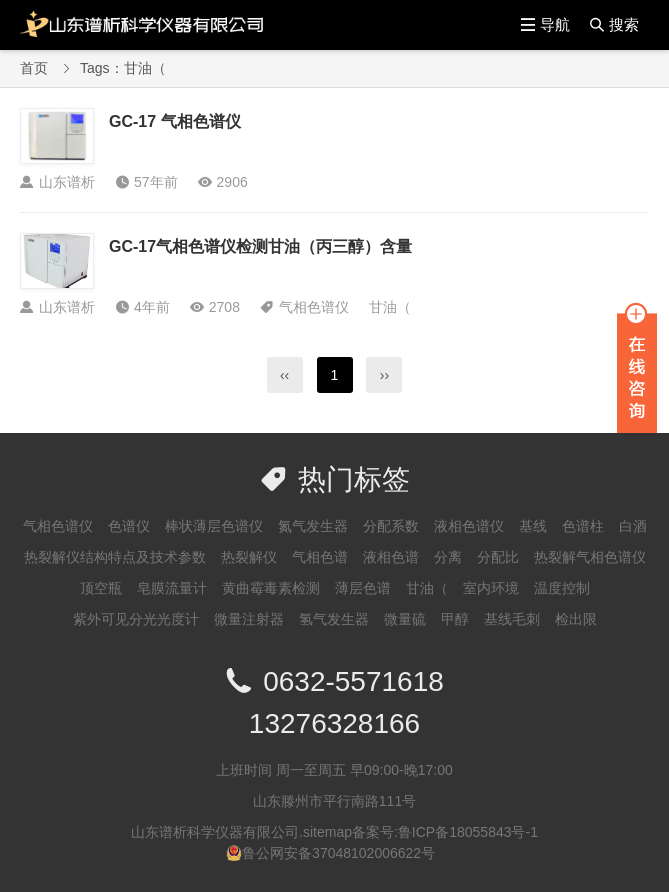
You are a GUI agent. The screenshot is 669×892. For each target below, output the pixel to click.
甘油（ (390, 307)
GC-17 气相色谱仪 (175, 121)
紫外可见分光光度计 (136, 619)
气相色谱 (320, 557)
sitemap (327, 832)
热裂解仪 (249, 557)
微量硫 (405, 619)
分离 (448, 557)
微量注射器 (249, 619)
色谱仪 (129, 526)
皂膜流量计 (172, 588)
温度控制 (562, 588)
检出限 (576, 619)
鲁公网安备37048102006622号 (338, 853)
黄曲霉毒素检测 (271, 588)
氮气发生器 (313, 526)
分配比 (498, 557)
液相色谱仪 (469, 526)
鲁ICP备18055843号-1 (468, 832)
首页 (34, 68)
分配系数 (391, 526)
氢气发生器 (334, 619)
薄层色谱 (363, 588)
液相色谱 (391, 557)
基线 (533, 526)
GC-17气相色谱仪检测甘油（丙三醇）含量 (260, 246)
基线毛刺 (512, 619)
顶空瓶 (101, 588)
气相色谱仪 (314, 307)
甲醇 (455, 619)
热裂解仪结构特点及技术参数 (115, 557)
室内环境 (491, 588)
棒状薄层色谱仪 (214, 526)
